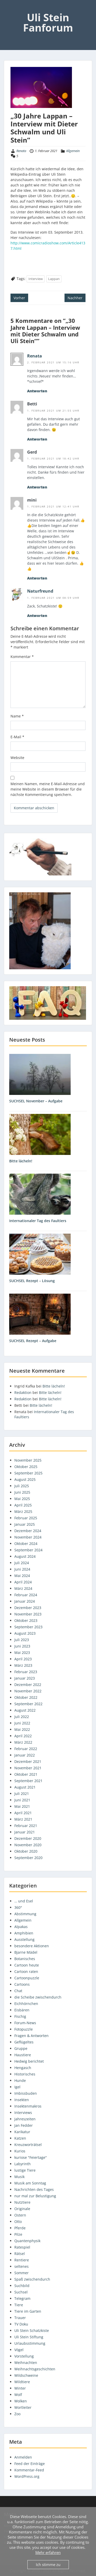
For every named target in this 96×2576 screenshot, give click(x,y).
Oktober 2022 (25, 1697)
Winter (20, 2388)
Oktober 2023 (25, 1620)
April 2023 (23, 1658)
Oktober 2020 (25, 1851)
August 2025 (25, 1479)
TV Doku (21, 2324)
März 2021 (23, 1819)
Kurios (19, 2151)
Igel (17, 2086)
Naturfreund (40, 591)
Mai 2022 (22, 1729)
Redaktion (22, 1392)
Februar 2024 (25, 1594)
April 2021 (23, 1812)
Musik (19, 2176)
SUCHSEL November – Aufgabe (35, 1101)
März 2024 (23, 1588)
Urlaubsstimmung (29, 2343)
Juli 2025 (21, 1485)
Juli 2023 (21, 1639)
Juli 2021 (21, 1793)
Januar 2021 (24, 1832)
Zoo (17, 2413)
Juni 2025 (22, 1492)
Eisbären (21, 2010)
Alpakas (21, 1926)
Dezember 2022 (27, 1684)
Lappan (54, 278)
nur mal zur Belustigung (35, 2195)
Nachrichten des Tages (34, 2189)
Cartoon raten (26, 1971)
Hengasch (22, 2067)
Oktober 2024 (25, 1543)
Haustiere (22, 2054)
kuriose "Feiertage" (30, 2157)
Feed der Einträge (29, 2463)
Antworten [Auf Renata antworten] (37, 390)
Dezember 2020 (27, 1838)
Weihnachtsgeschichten (34, 2369)
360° (18, 1907)
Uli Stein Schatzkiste (31, 2330)
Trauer (20, 2317)
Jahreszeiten (25, 2118)
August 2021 (25, 1787)
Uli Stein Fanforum (48, 22)
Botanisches (24, 1958)
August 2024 (25, 1556)
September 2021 (28, 1780)
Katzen (20, 2138)
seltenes (21, 2266)
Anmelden (23, 2457)
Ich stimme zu (48, 2564)
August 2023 (25, 1633)
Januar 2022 (24, 1755)
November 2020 (27, 1844)
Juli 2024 (21, 1562)
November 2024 (27, 1537)
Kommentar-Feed (29, 2470)
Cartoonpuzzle (26, 1977)
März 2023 (23, 1665)
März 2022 (23, 1742)
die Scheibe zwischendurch (37, 1997)
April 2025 (23, 1505)
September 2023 (28, 1626)
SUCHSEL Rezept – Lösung (32, 1280)
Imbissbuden (25, 2093)
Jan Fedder (23, 2125)
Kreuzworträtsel (28, 2144)
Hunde (20, 2080)
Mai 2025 (22, 1498)
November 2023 (27, 1614)
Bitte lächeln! (20, 1161)
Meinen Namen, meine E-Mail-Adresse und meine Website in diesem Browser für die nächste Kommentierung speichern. (47, 789)
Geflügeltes (24, 2042)
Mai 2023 (22, 1652)
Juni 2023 (22, 1646)
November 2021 (27, 1767)
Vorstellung (24, 2356)
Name (17, 716)
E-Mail (17, 736)
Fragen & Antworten (31, 2035)
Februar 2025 (25, 1517)
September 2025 (28, 1473)
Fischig (20, 2016)
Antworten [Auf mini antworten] (37, 578)
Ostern (20, 2215)
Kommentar (22, 656)
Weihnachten (25, 2362)
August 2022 (25, 1710)
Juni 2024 (22, 1569)
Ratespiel (22, 2247)
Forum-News (25, 2022)
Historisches (24, 2074)
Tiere (18, 2304)
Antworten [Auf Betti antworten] (37, 439)
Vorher (19, 297)
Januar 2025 (24, 1524)
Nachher (75, 297)
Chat (18, 1990)
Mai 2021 (22, 1806)
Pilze (18, 2234)
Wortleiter (22, 2407)
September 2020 (28, 1857)
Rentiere (21, 2260)
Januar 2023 (24, 1678)
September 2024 (28, 1549)
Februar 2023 (25, 1671)
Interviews (23, 2112)
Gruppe (20, 2048)
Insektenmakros (27, 2106)
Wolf (18, 2394)
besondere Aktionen (31, 1945)
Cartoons (22, 1984)
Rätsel (19, 2253)
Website (17, 757)
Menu (9, 8)
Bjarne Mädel (25, 1952)
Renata (21, 150)
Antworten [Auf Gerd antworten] (37, 487)
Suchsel (21, 2292)
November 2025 (27, 1460)
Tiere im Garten (27, 2311)
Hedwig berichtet (29, 2061)
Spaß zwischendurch (32, 2279)
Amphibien (23, 1933)
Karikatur (22, 2131)
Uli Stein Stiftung (28, 2336)
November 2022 (27, 1691)
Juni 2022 (22, 1723)
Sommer (21, 2272)
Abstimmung (25, 1913)
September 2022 (28, 1703)
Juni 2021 (22, 1800)
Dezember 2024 (27, 1530)
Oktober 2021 (25, 1774)
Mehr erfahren (48, 2552)
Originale (22, 2208)
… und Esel (23, 1901)
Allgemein (73, 150)
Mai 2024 (22, 1575)
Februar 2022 (25, 1748)
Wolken (20, 2401)
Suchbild (21, 2285)
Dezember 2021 (27, 1761)
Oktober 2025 (25, 1466)
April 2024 (23, 1582)
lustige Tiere (25, 2170)
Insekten (21, 2099)
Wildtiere (22, 2381)
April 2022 (23, 1735)
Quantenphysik (27, 2240)
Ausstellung (24, 1939)
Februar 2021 (25, 1825)
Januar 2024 (24, 1601)
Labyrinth (22, 2163)
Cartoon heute (26, 1965)
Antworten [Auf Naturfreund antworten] (37, 615)
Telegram (22, 2298)
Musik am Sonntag (30, 2183)
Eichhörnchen (26, 2003)
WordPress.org (26, 2476)
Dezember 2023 (27, 1607)
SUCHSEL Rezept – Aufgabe (32, 1340)
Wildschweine (26, 2375)
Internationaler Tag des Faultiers (37, 1220)
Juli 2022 (21, 1716)
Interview (35, 278)
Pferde (20, 2227)
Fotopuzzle (23, 2029)
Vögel (19, 2349)
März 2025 (23, 1511)
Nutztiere (22, 2202)
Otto (18, 2221)
